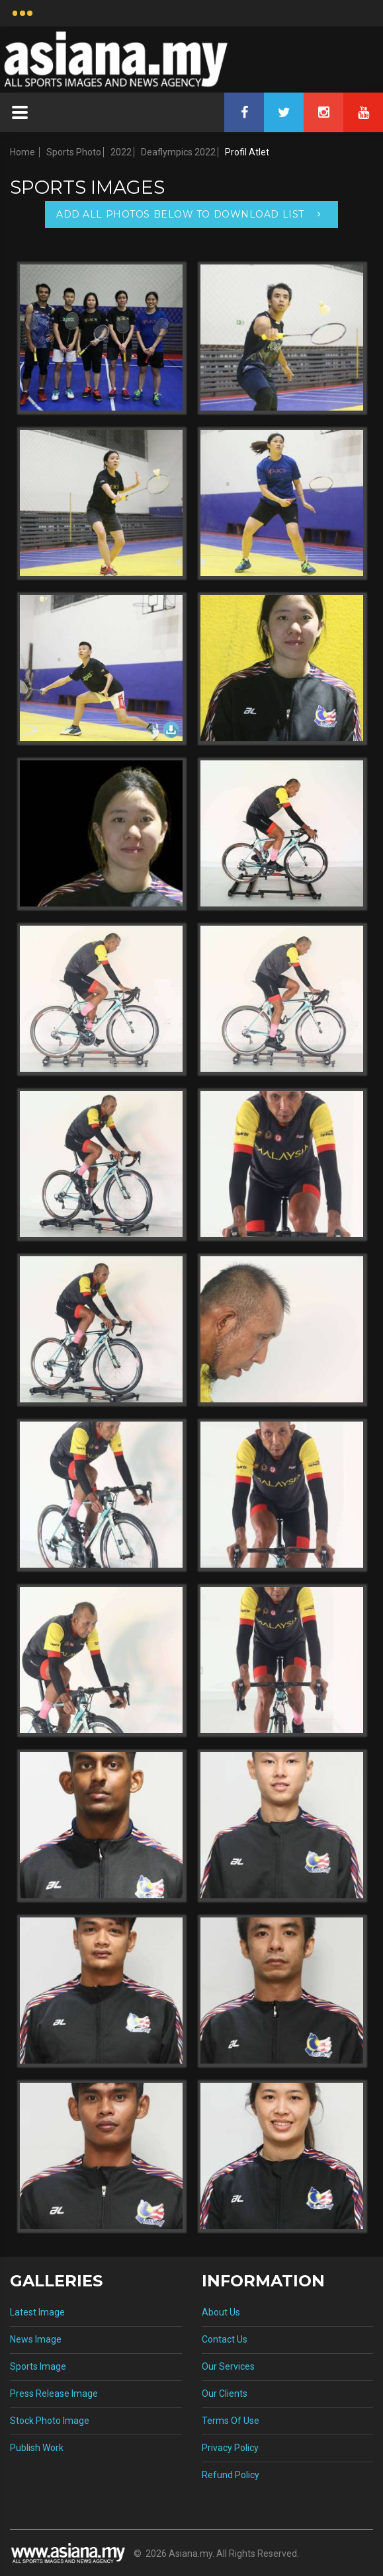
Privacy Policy (230, 2447)
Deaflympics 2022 (178, 152)
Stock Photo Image (49, 2420)
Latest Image (37, 2312)
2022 (121, 152)
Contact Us (224, 2339)
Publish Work (37, 2447)
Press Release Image (54, 2393)
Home (22, 152)
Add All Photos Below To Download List (180, 214)
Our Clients (224, 2393)
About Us (221, 2312)
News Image (36, 2339)
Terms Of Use (230, 2420)
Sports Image (38, 2366)
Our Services (228, 2366)
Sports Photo (73, 152)
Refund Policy (230, 2475)
